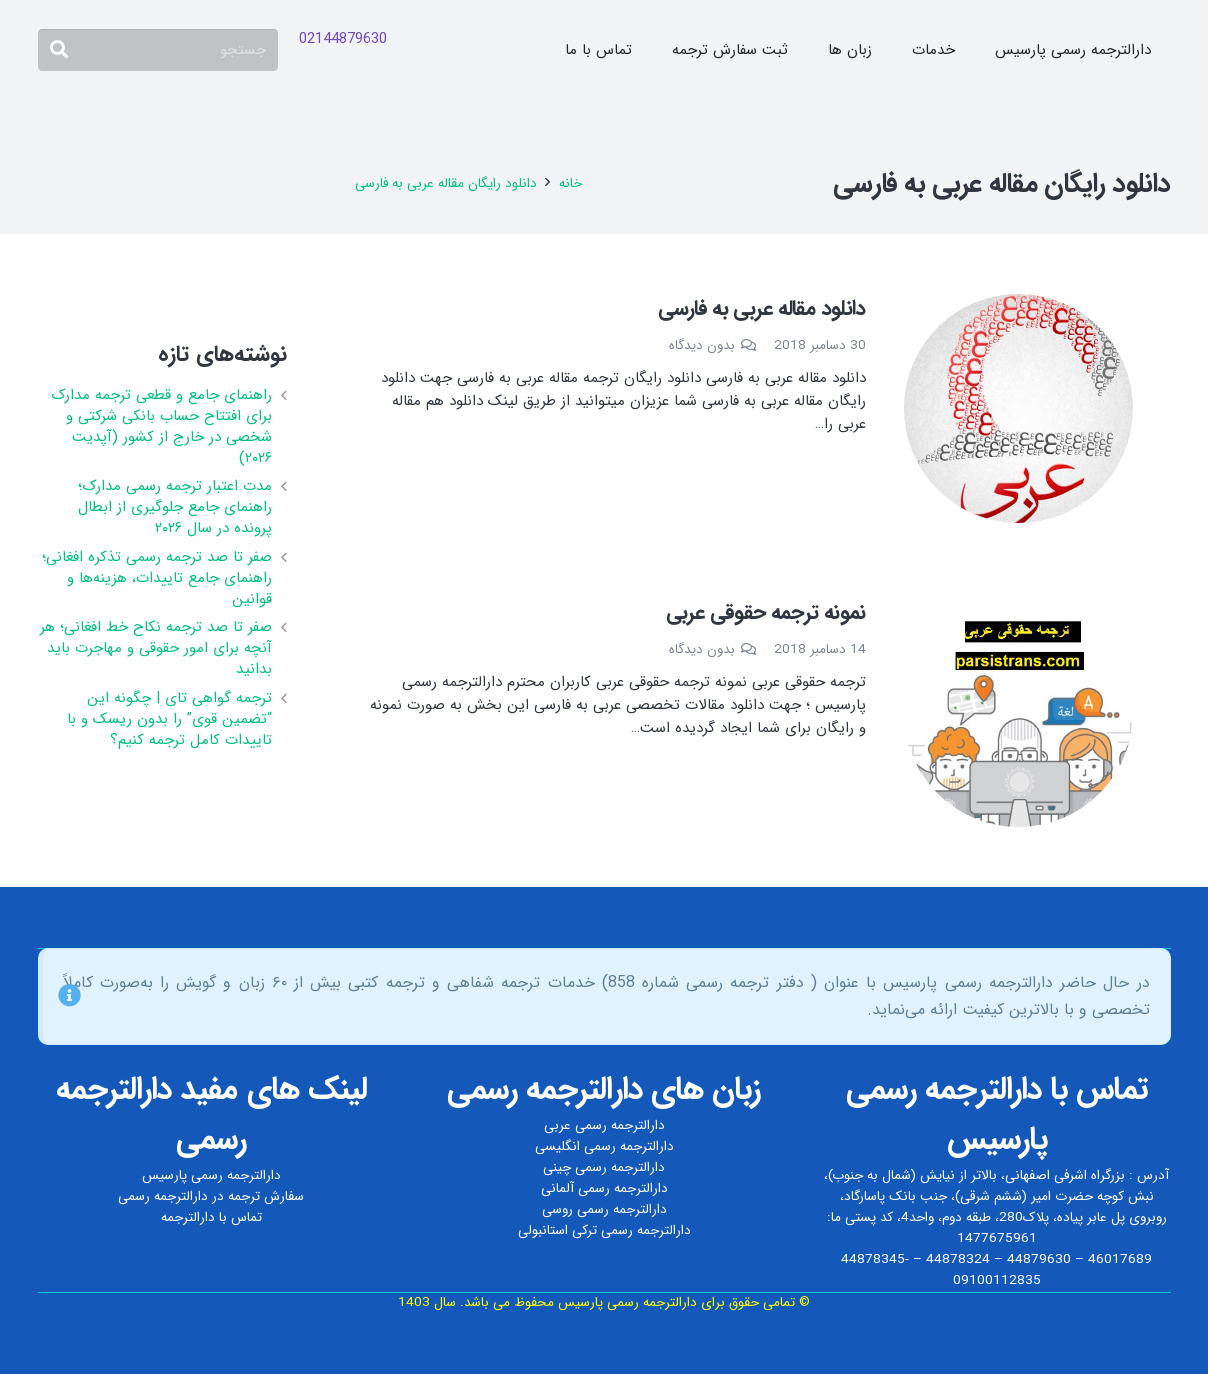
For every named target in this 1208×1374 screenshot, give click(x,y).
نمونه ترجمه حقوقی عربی (766, 612)
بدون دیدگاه (702, 345)
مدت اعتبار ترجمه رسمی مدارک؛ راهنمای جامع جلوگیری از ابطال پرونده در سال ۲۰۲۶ (175, 507)
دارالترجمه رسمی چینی (604, 1167)
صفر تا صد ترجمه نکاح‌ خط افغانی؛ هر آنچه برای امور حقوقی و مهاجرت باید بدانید (156, 648)
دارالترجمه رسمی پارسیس (211, 1175)
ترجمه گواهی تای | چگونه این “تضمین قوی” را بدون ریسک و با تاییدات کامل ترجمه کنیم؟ (169, 719)
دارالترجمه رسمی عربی (604, 1125)
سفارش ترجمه (266, 1196)
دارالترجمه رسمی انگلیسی (604, 1146)
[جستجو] (158, 50)
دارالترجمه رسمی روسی (604, 1209)
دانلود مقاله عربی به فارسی (762, 308)
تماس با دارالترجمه (211, 1217)
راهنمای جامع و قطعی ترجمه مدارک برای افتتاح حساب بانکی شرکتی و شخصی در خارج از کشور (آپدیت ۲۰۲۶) (161, 426)
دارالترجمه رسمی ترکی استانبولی (604, 1230)
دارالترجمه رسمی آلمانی (604, 1188)
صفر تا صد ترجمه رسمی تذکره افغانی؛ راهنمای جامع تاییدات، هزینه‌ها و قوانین (157, 578)
